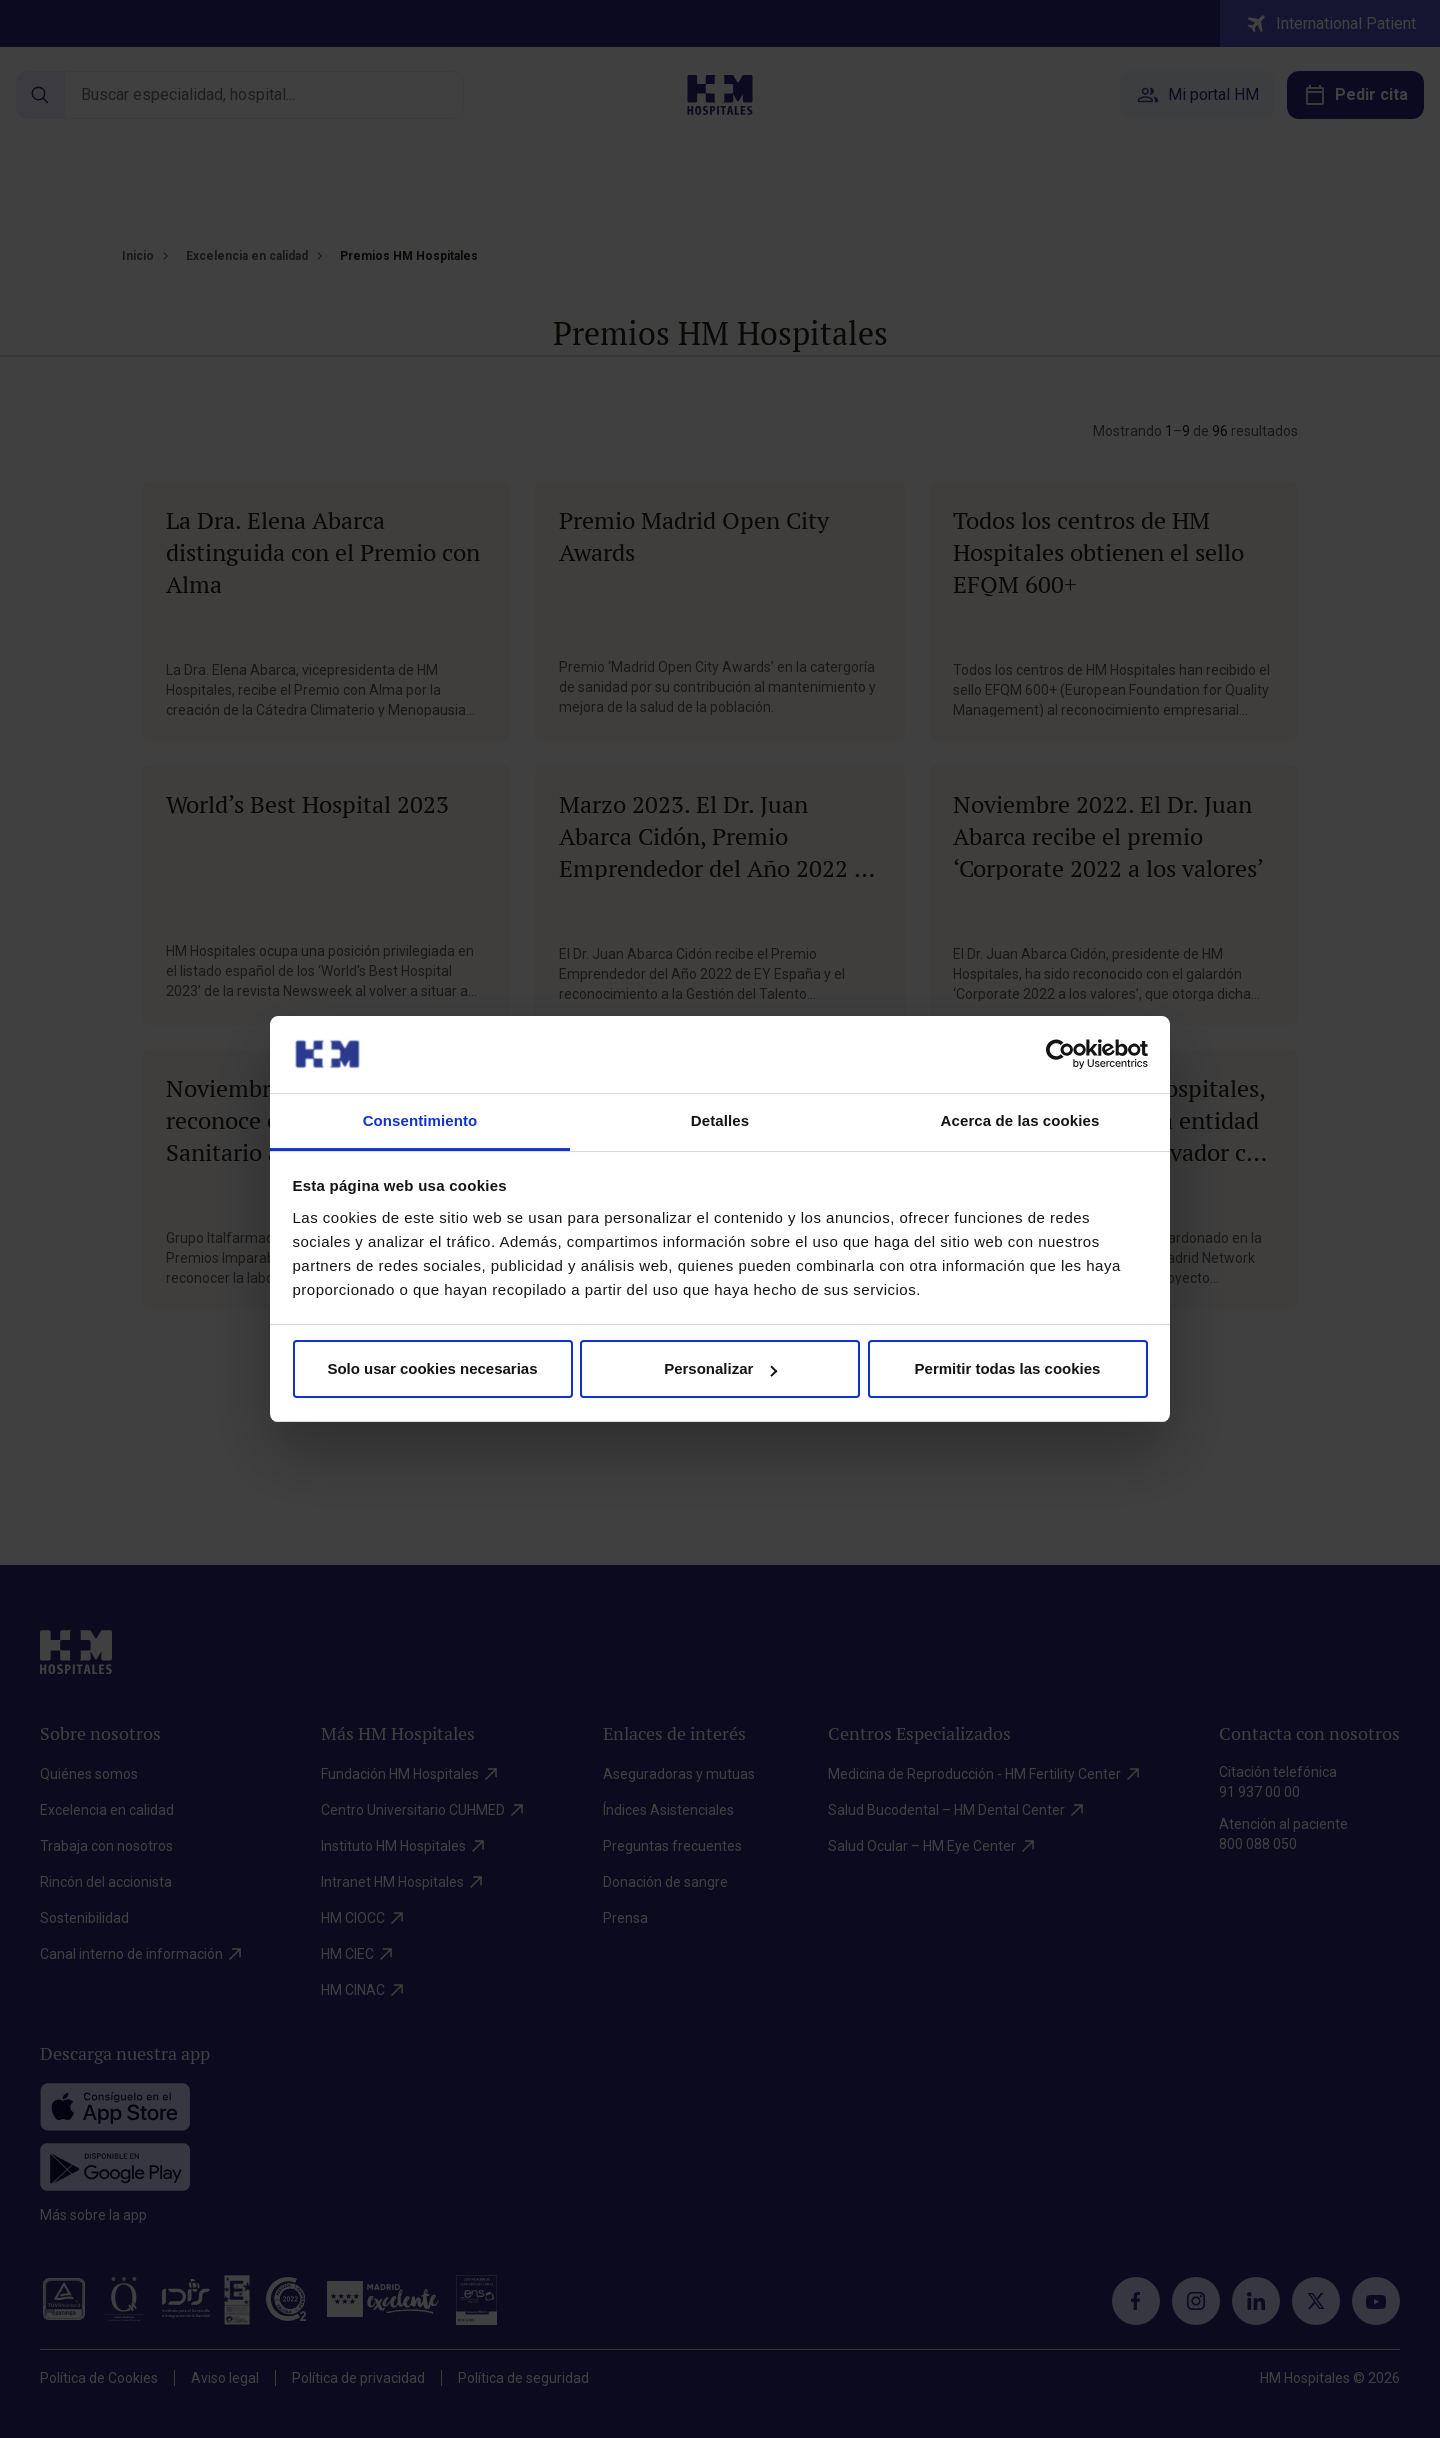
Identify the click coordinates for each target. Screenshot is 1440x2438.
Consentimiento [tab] (420, 1120)
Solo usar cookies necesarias (432, 1368)
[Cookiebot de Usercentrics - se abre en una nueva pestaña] (1060, 1054)
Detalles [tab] (720, 1120)
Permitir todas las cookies (1008, 1368)
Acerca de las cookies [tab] (1020, 1120)
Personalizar (720, 1368)
